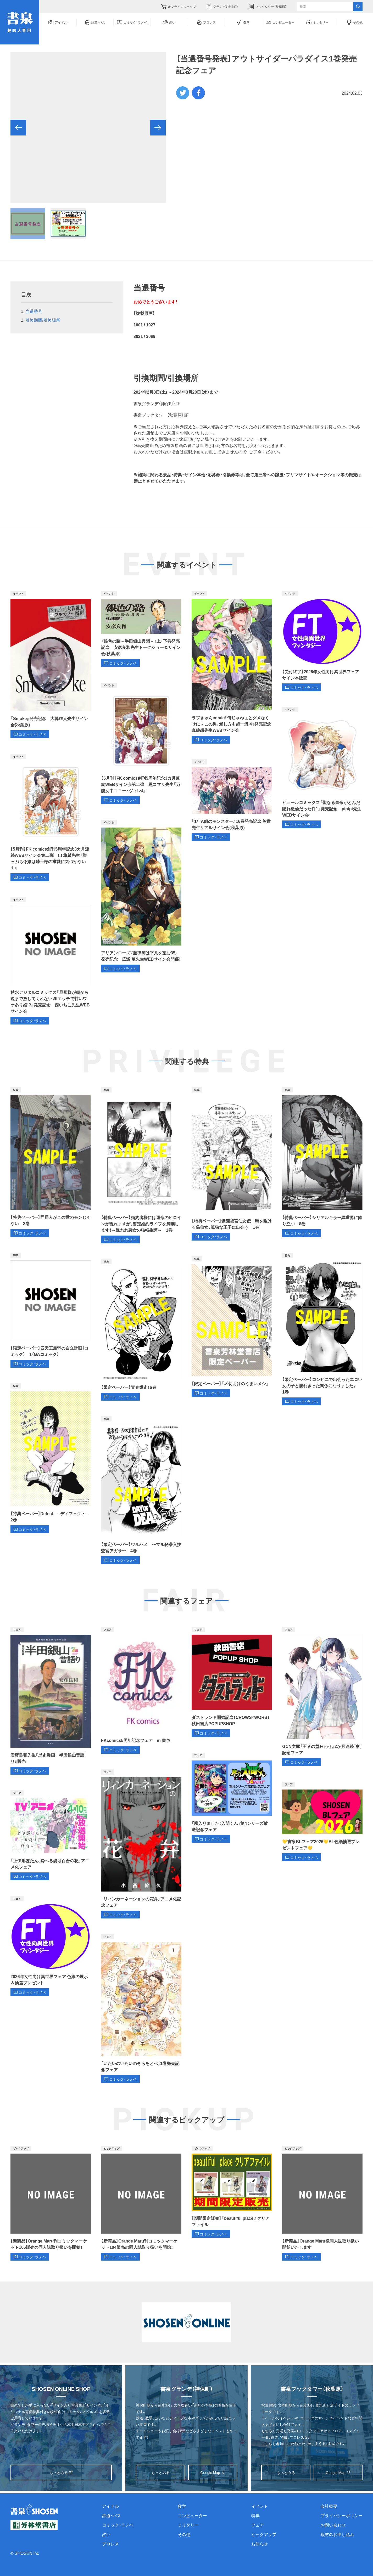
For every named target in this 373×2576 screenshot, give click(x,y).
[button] (18, 127)
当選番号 (33, 311)
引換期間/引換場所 (42, 320)
